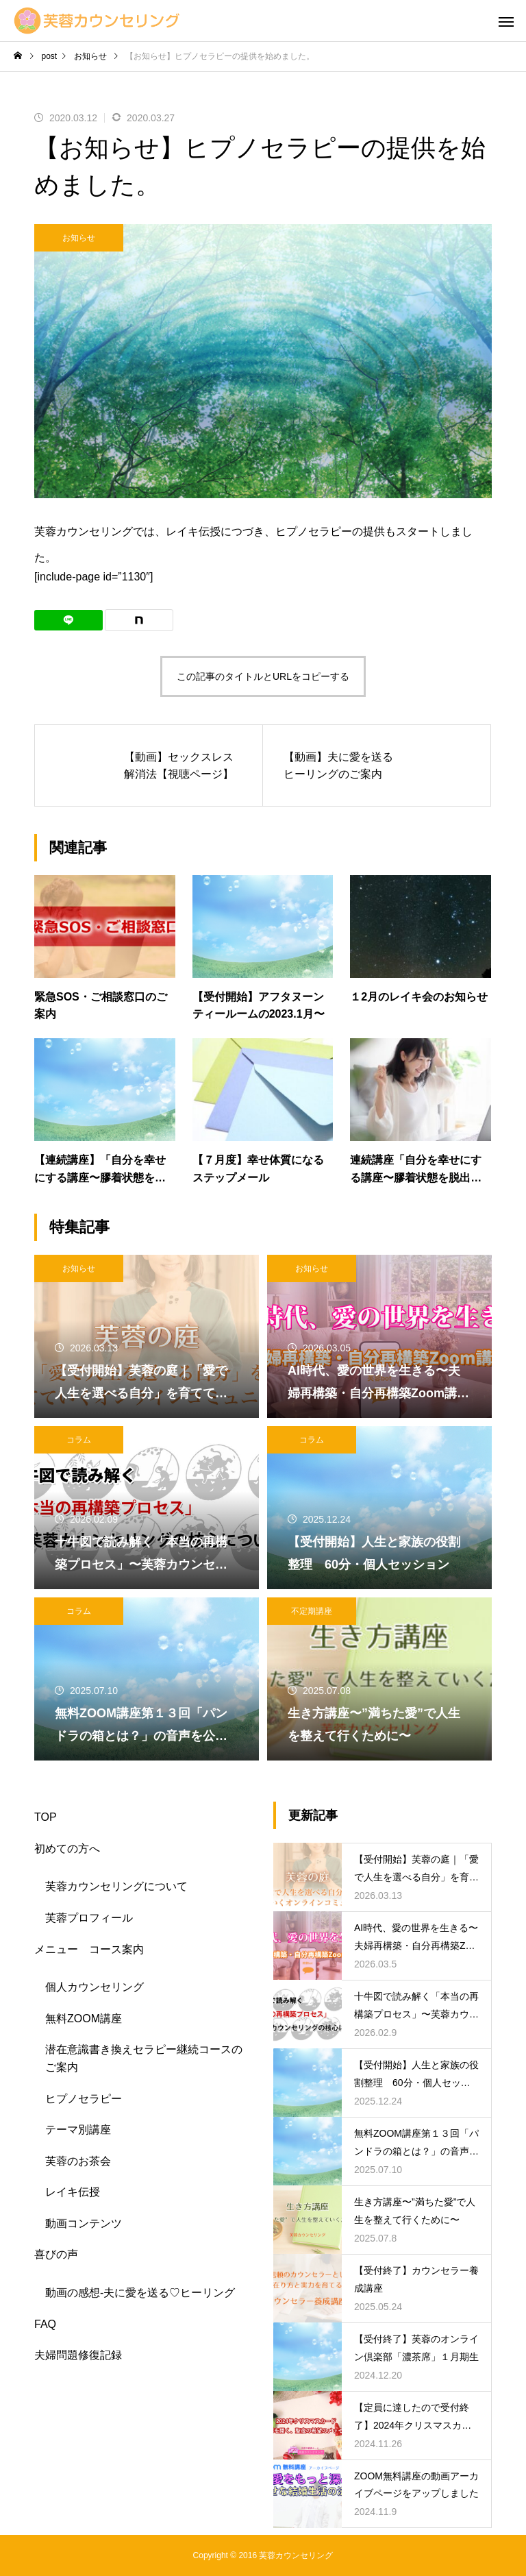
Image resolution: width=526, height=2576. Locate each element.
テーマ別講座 (78, 2129)
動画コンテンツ (83, 2223)
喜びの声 (56, 2254)
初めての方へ (67, 1848)
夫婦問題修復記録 (78, 2355)
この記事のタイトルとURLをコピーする (263, 676)
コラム (78, 1440)
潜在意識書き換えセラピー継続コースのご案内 (143, 2058)
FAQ (45, 2324)
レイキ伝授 (72, 2192)
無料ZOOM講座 (83, 2018)
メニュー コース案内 (89, 1949)
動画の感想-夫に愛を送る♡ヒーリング (140, 2292)
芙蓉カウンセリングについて (116, 1886)
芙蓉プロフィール (89, 1918)
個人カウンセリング (94, 1987)
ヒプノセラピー (83, 2099)
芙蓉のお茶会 (78, 2161)
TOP (45, 1817)
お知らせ (78, 238)
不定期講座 (311, 1611)
